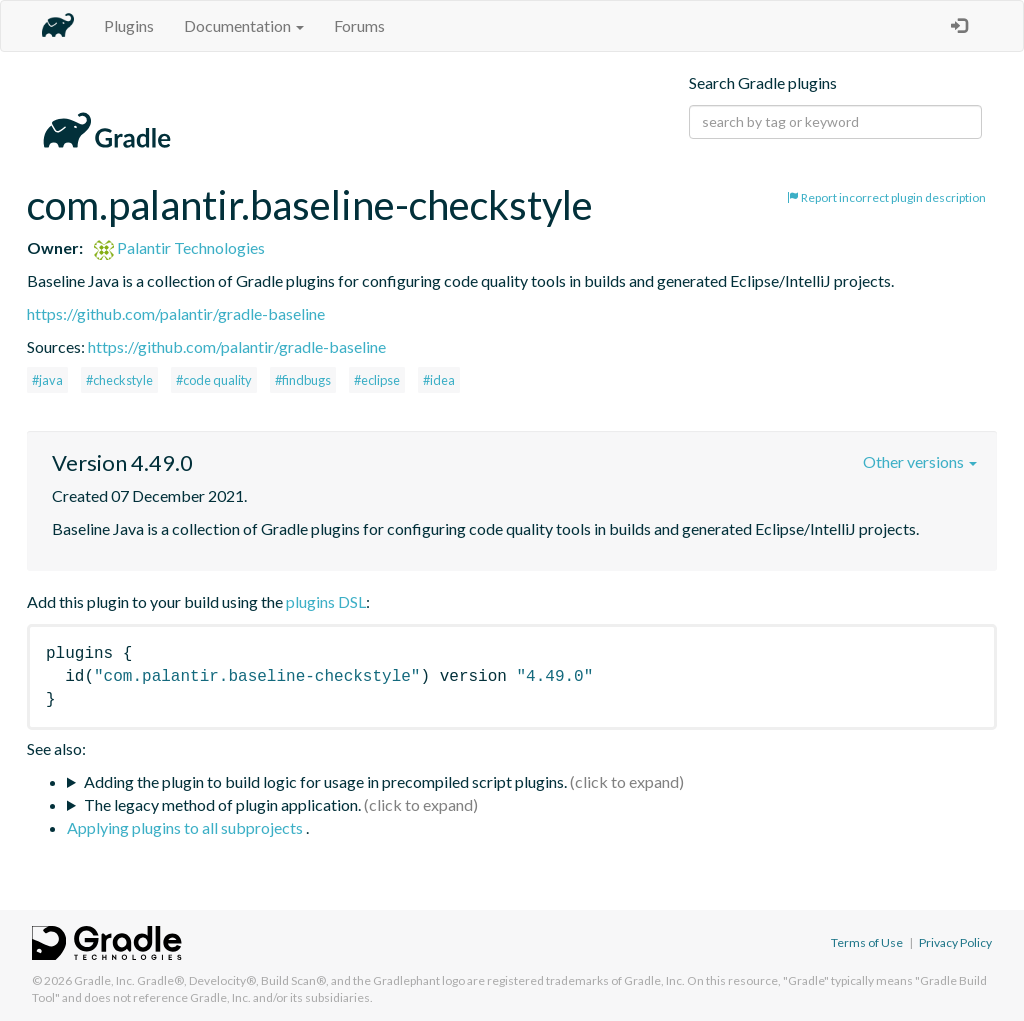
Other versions (920, 461)
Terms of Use (867, 942)
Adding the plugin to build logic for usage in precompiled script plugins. (325, 781)
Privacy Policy (955, 942)
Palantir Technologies (179, 247)
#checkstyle (119, 380)
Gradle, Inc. (104, 980)
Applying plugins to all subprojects (186, 827)
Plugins (129, 25)
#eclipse (377, 380)
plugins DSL (326, 601)
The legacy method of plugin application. (222, 804)
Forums (359, 25)
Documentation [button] (244, 25)
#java (47, 380)
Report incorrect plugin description (886, 197)
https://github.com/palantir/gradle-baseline (176, 313)
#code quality (214, 380)
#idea (439, 380)
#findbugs (303, 380)
